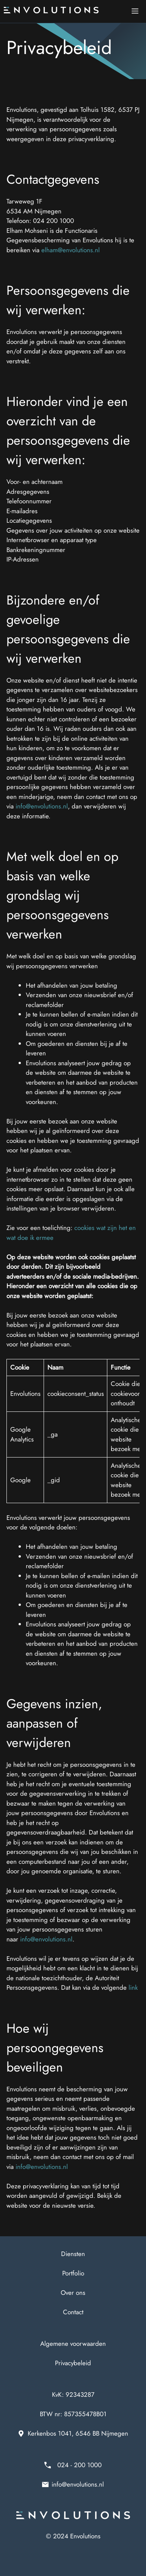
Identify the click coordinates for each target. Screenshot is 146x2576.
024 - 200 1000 (79, 2464)
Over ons (73, 2292)
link (133, 1987)
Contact (73, 2312)
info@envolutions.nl (42, 806)
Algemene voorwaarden (73, 2343)
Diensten (73, 2253)
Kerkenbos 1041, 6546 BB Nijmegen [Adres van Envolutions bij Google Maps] (78, 2433)
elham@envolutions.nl (70, 250)
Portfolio (73, 2273)
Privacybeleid (73, 2363)
